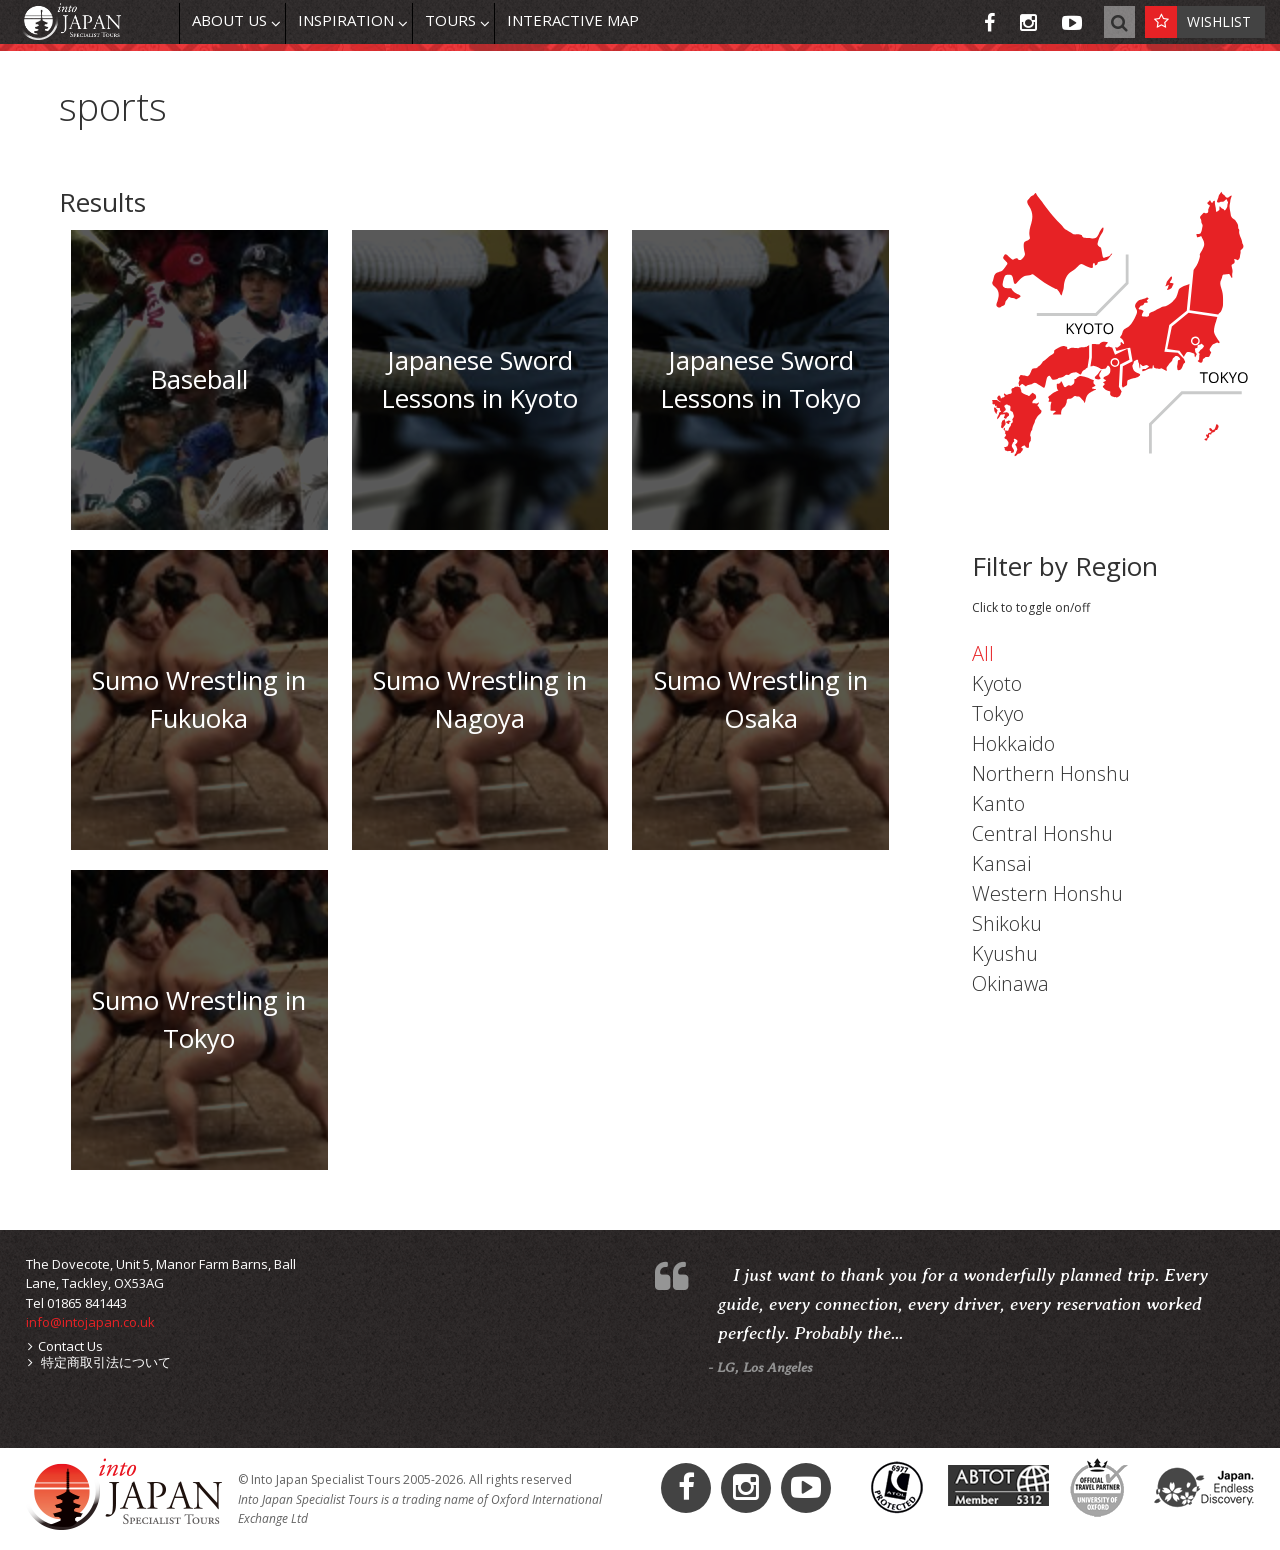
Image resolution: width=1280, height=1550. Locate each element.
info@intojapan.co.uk (90, 1322)
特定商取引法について (99, 1362)
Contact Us (65, 1346)
